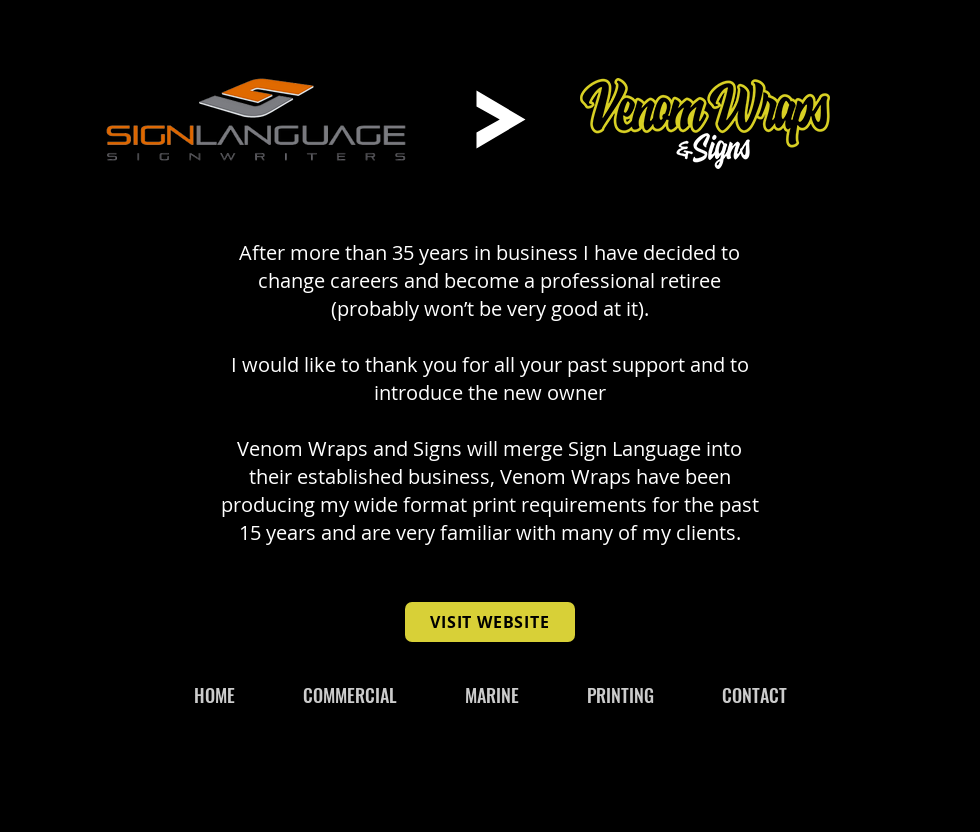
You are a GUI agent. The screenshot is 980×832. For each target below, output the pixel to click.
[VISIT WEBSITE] (490, 622)
